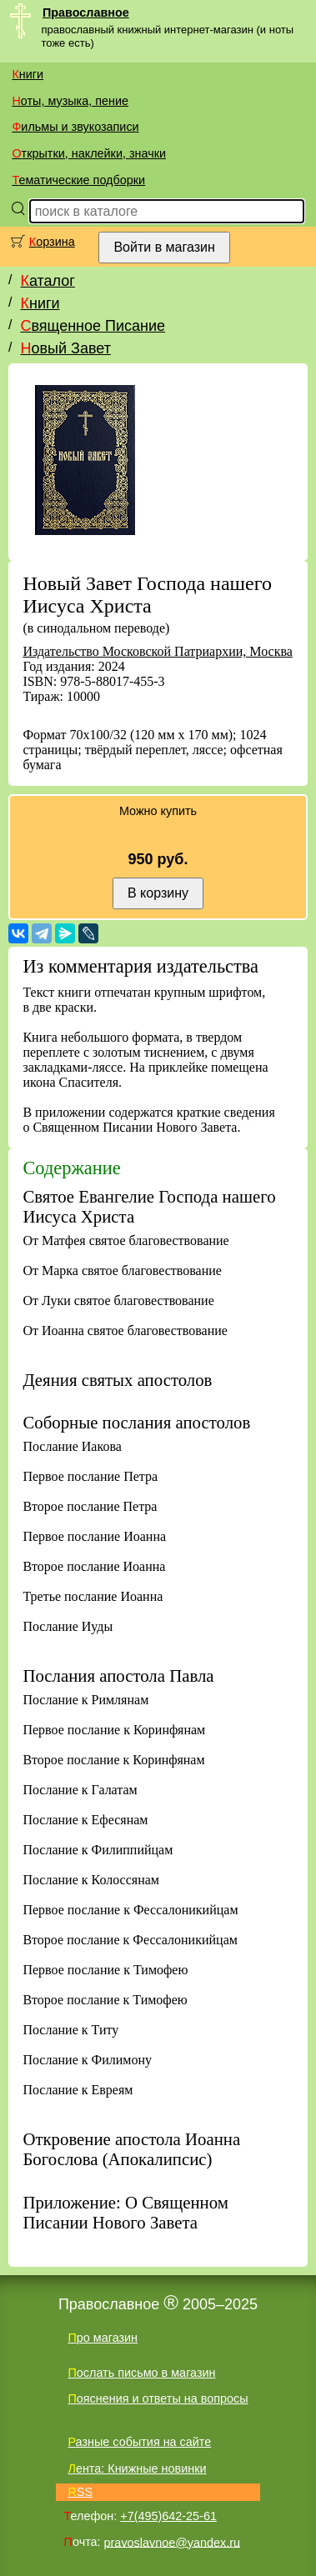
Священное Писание (92, 326)
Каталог (47, 281)
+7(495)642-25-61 (168, 2516)
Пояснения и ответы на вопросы (158, 2398)
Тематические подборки (78, 180)
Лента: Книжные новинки (137, 2468)
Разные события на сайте (139, 2441)
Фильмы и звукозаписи (75, 126)
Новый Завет (65, 348)
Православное (86, 12)
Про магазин (103, 2337)
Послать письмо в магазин (141, 2372)
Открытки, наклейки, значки (89, 153)
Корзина (52, 241)
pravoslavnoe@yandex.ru (172, 2541)
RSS (80, 2491)
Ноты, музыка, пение (70, 101)
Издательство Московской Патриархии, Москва (157, 651)
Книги (27, 74)
